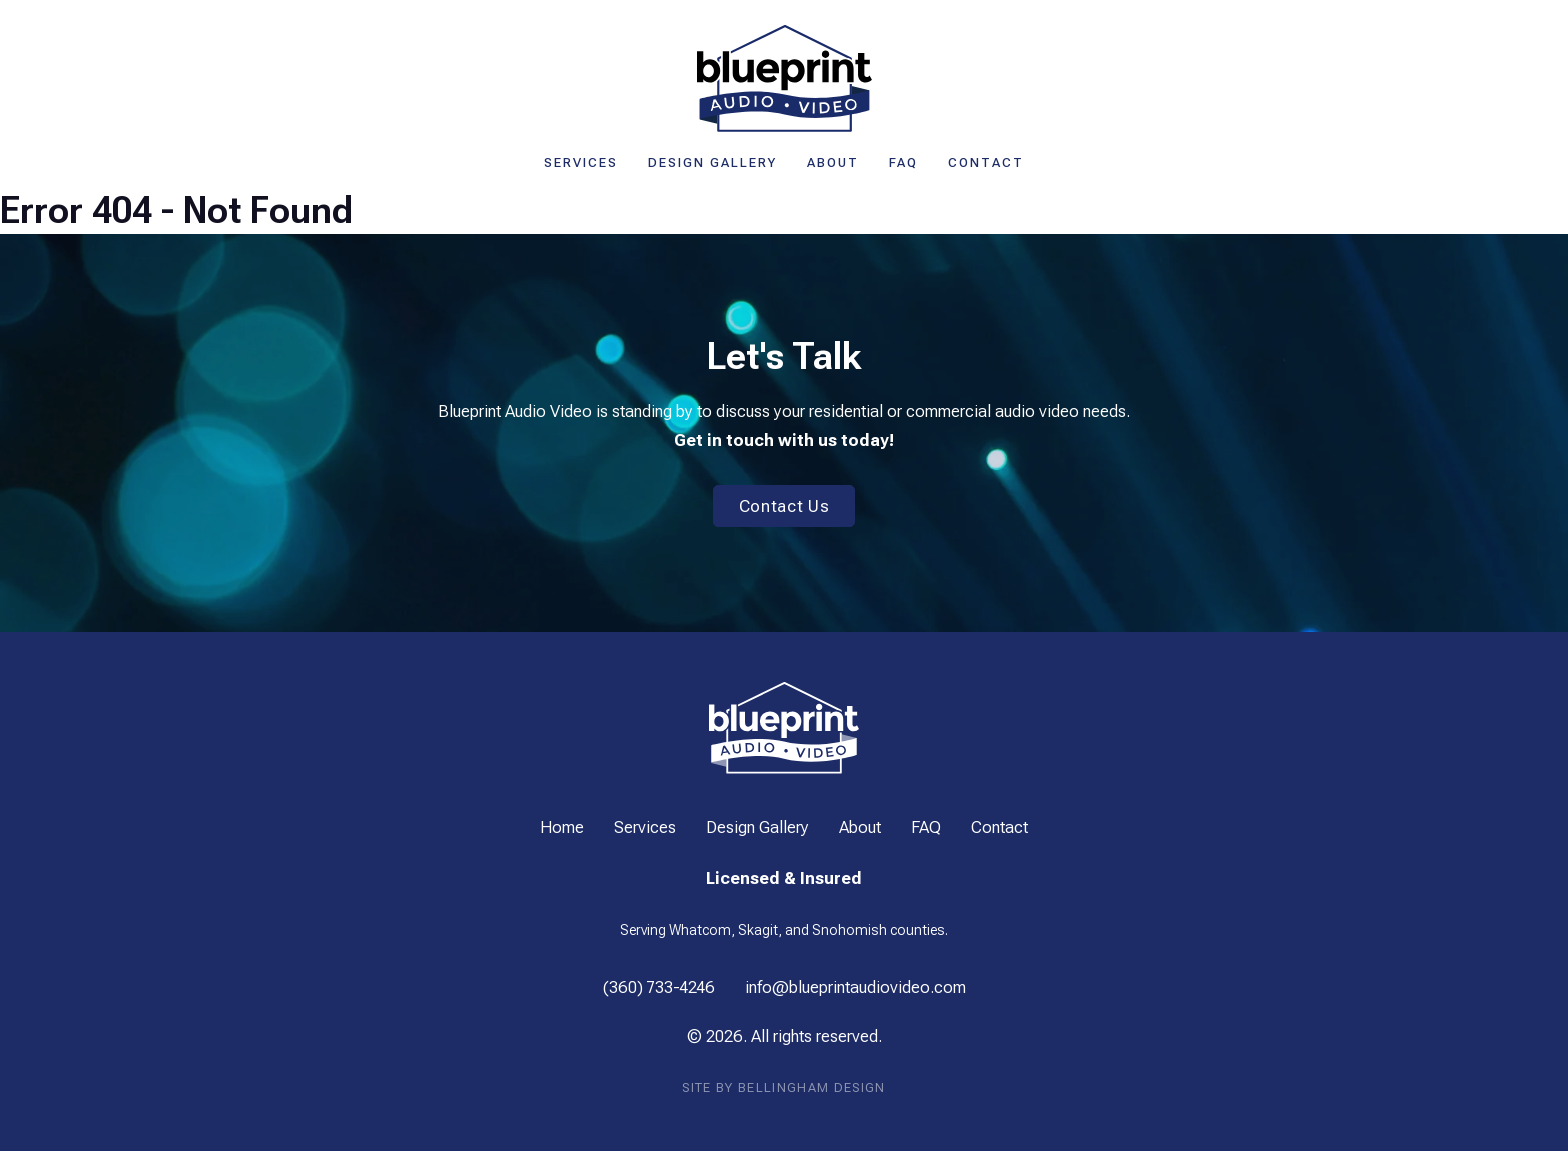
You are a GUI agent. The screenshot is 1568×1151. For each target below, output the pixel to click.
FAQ (903, 162)
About (833, 162)
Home (562, 827)
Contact (986, 162)
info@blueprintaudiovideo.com (855, 987)
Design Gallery (712, 162)
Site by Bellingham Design (783, 1087)
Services (581, 162)
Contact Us (784, 506)
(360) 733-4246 (659, 987)
